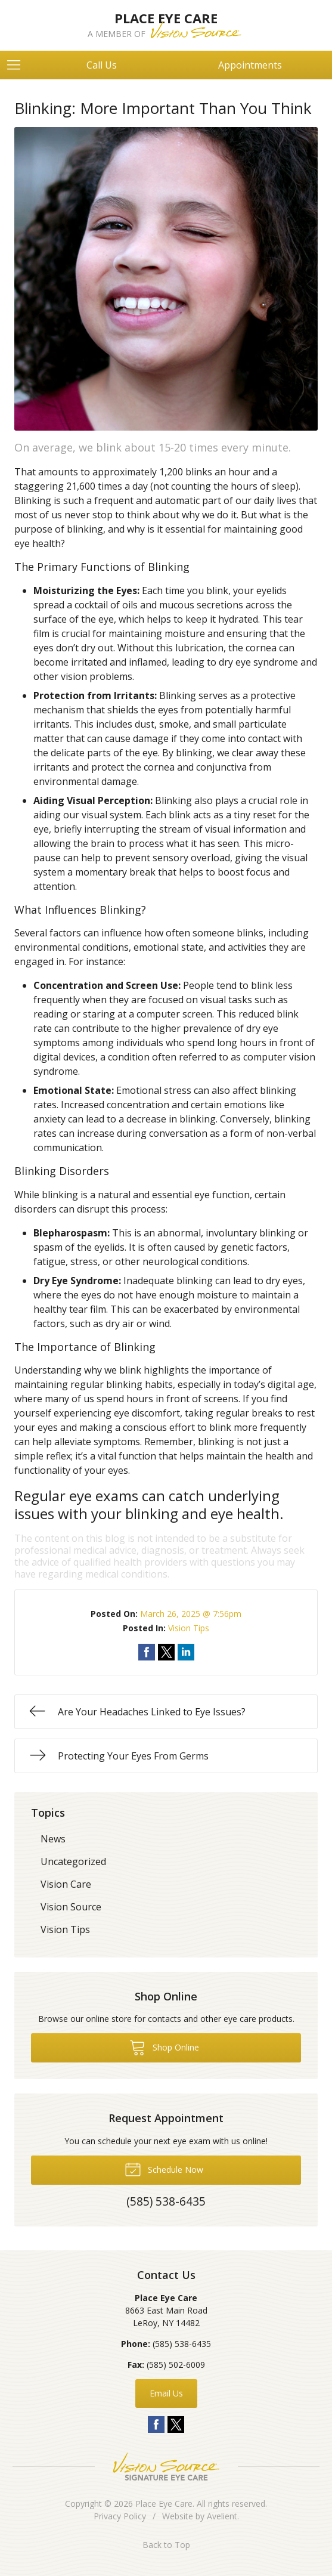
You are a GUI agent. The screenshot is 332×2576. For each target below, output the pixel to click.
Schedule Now (164, 2168)
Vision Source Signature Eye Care (166, 2467)
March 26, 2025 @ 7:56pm (190, 1613)
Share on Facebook (146, 1652)
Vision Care (66, 1884)
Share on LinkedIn (186, 1652)
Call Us (101, 65)
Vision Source (71, 1906)
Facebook (156, 2424)
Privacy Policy (120, 2516)
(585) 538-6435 (182, 2343)
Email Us (166, 2393)
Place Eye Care (164, 2503)
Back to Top (166, 2544)
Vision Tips (188, 1628)
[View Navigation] (18, 65)
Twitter (175, 2424)
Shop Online (164, 2047)
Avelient (222, 2516)
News (53, 1838)
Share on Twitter (166, 1652)
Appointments (250, 65)
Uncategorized (73, 1861)
